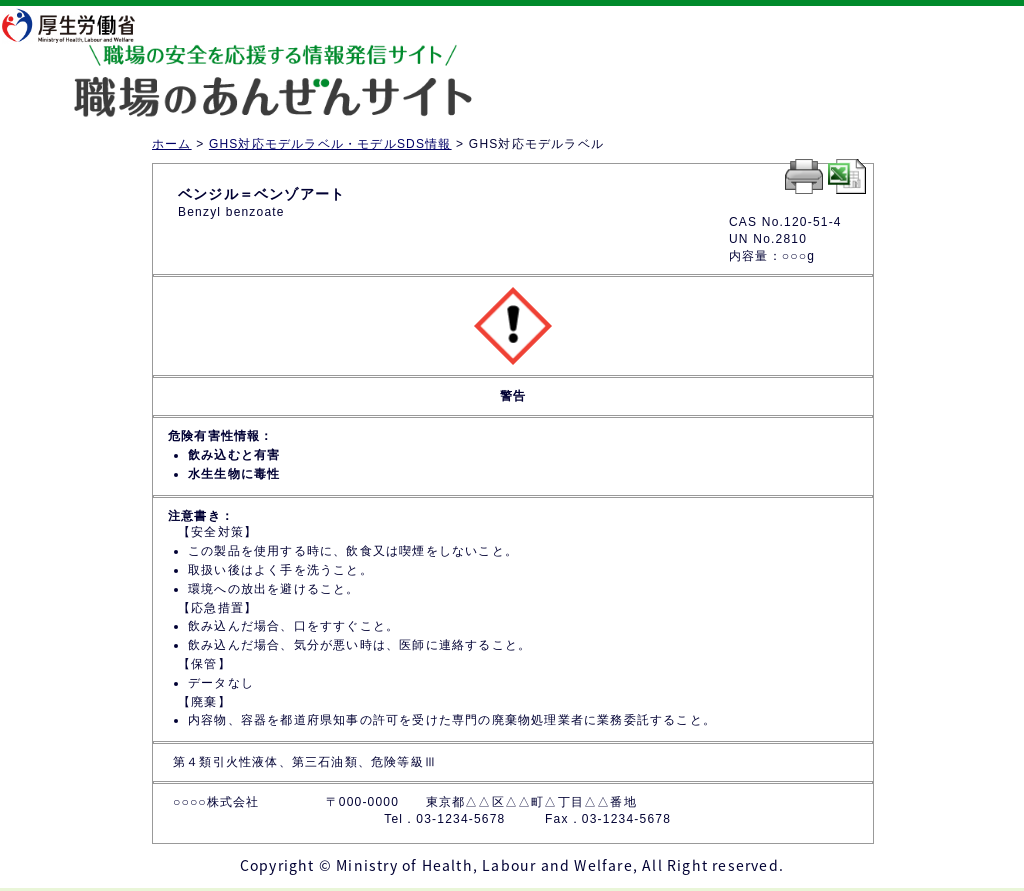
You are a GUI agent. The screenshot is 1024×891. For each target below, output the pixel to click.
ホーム (172, 144)
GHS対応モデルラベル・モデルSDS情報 (330, 144)
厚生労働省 (81, 25)
